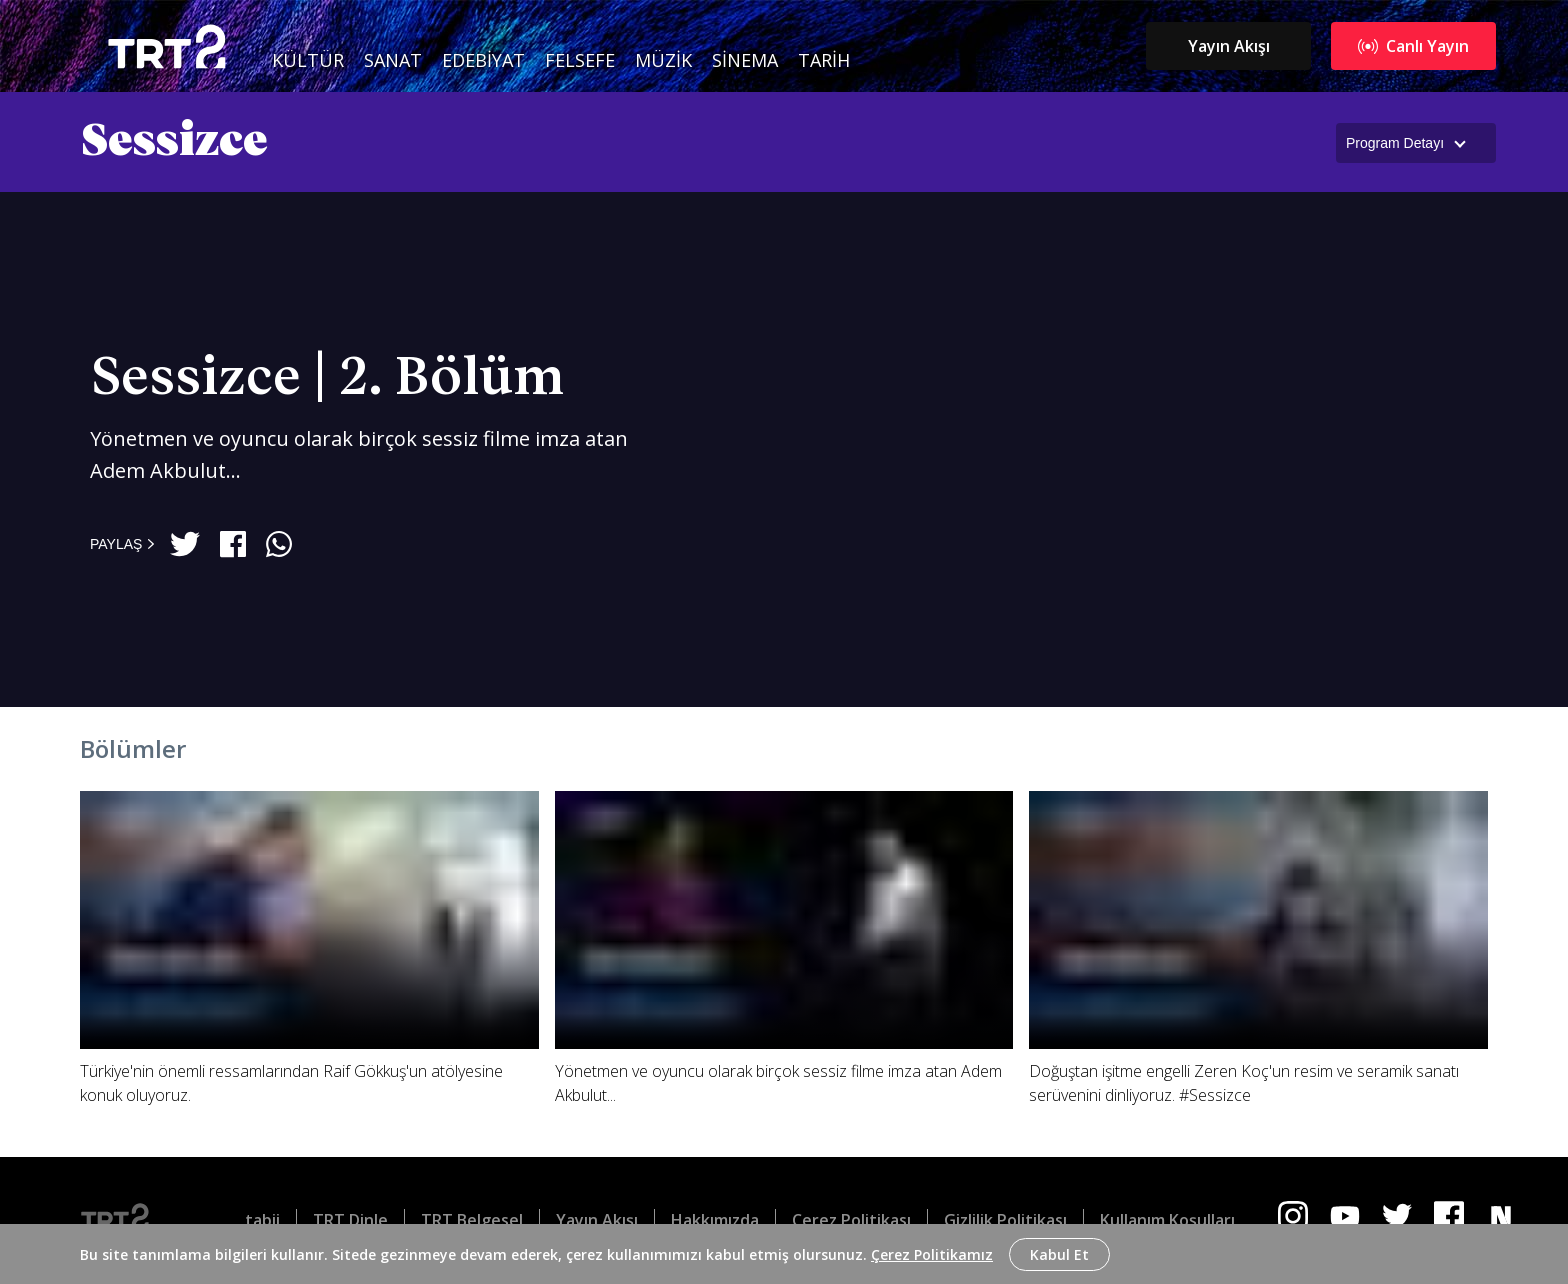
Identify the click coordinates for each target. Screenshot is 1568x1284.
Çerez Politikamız (932, 1254)
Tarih (824, 60)
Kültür (308, 60)
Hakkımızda (715, 1220)
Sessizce (175, 142)
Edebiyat (483, 60)
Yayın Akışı (1229, 46)
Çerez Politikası (851, 1220)
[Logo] (131, 1220)
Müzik (663, 60)
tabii (262, 1220)
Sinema (745, 60)
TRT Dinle (350, 1220)
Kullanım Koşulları (1167, 1220)
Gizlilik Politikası (1005, 1220)
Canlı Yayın (1413, 46)
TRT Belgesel (472, 1220)
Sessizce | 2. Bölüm (327, 379)
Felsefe (580, 60)
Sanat (393, 60)
